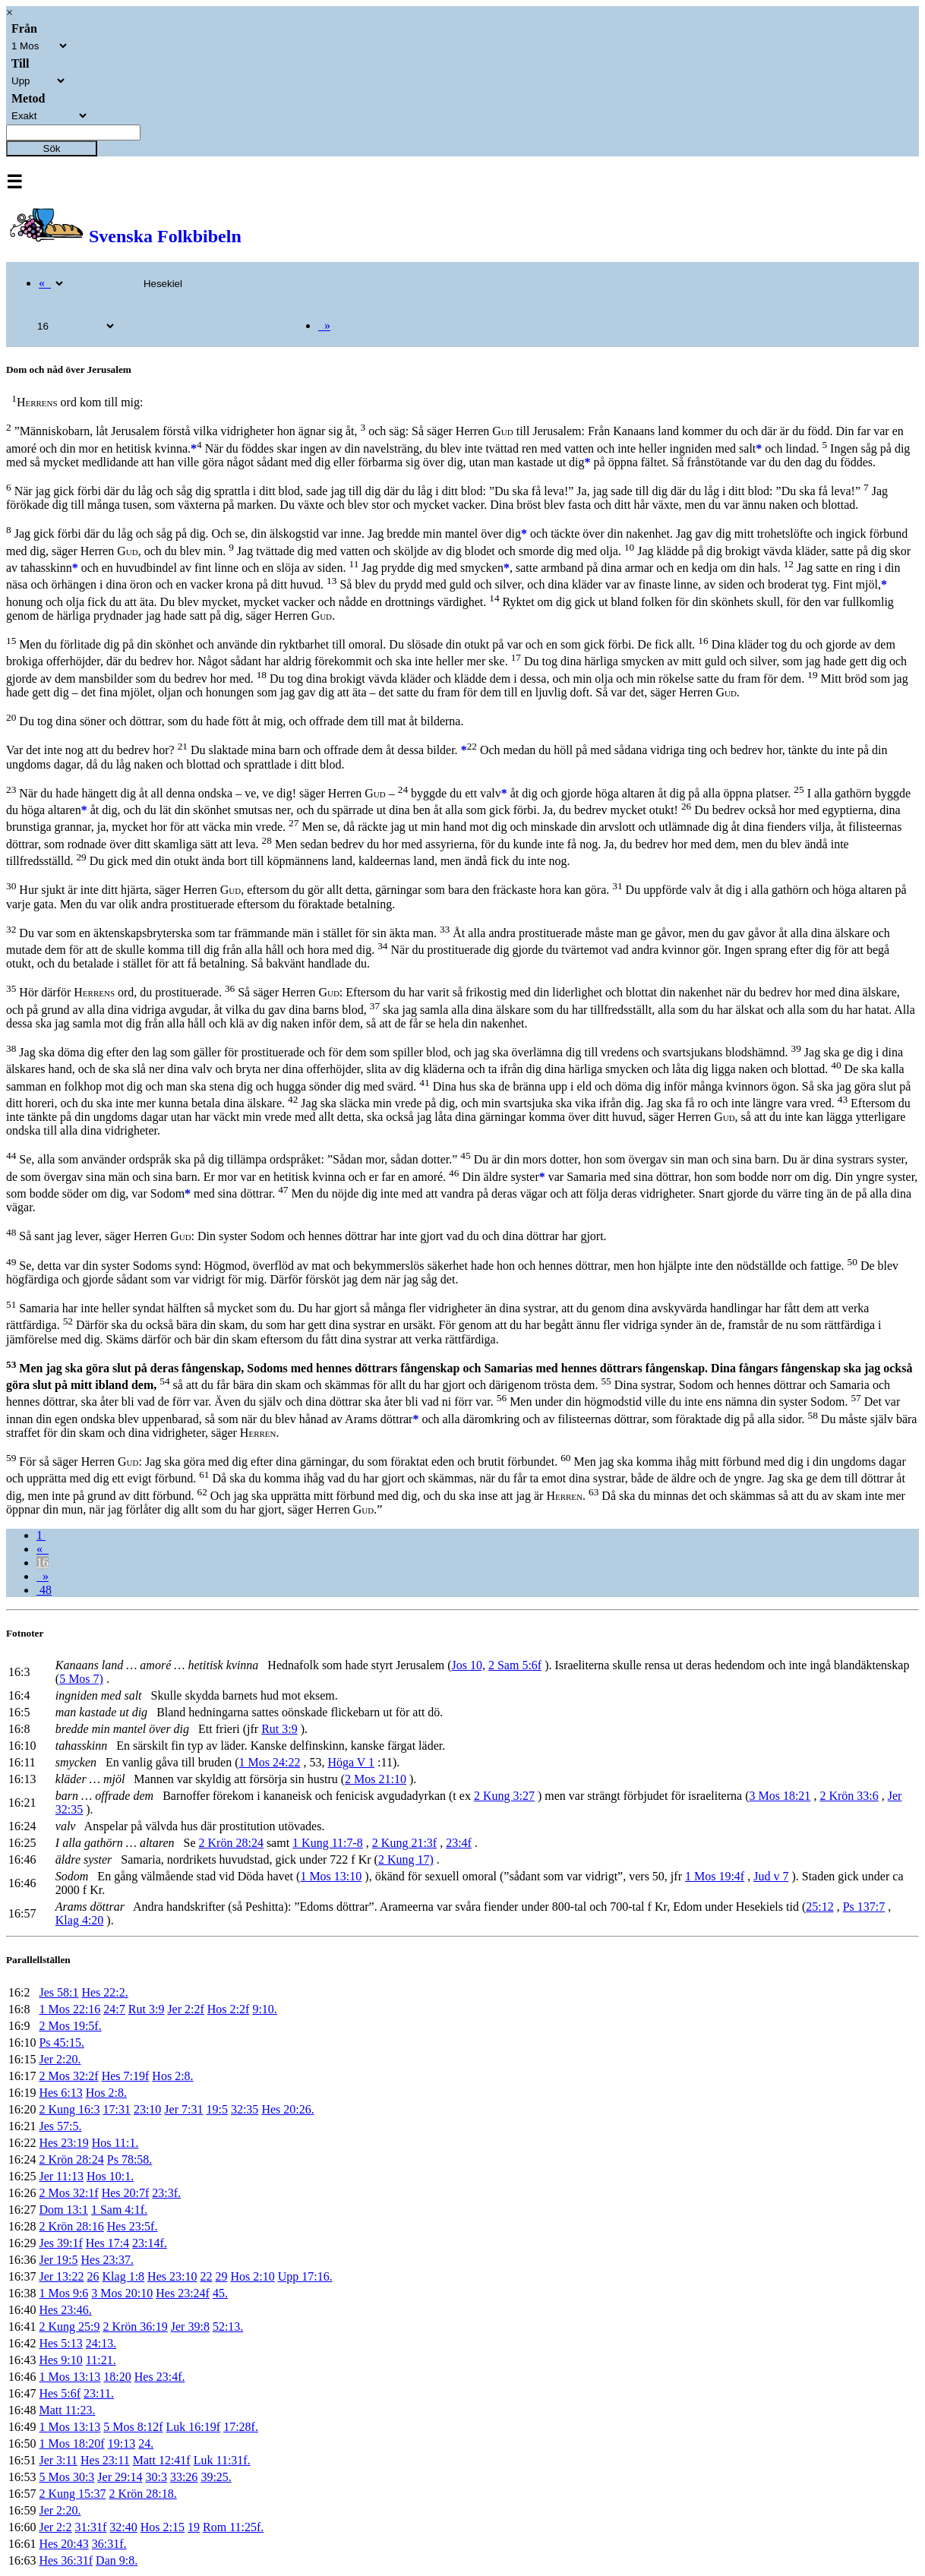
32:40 (123, 2527)
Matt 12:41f (162, 2460)
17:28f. (240, 2426)
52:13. (228, 2326)
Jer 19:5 (58, 2259)
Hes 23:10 (172, 2276)
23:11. (99, 2393)
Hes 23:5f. (132, 2226)
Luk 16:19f (193, 2426)
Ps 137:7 (864, 1906)
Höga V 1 (350, 1762)
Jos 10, (468, 1665)
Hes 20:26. (287, 2109)
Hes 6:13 (60, 2092)
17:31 (116, 2109)
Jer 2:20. (60, 2059)
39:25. (215, 2476)
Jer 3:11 (58, 2460)
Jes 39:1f (60, 2243)
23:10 (147, 2109)
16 (42, 1562)
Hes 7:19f (126, 2075)
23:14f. (149, 2243)
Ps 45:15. (61, 2042)
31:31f (91, 2527)
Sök (52, 148)
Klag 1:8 (124, 2276)
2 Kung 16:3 (69, 2109)
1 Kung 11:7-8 (327, 1842)
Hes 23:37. (107, 2259)
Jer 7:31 (183, 2109)
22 (206, 2276)
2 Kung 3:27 (504, 1795)
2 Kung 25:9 (69, 2326)
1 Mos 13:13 (69, 2376)
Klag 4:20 (79, 1920)
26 (93, 2276)
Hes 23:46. (65, 2309)
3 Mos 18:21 (779, 1795)
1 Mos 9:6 (63, 2293)
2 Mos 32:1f (68, 2192)
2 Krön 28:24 (231, 1842)
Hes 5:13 (60, 2343)
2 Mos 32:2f (68, 2075)
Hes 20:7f (126, 2192)
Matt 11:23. (67, 2410)
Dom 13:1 (63, 2209)
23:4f (459, 1842)
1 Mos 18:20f (71, 2443)
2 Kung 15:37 (72, 2493)
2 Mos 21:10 (375, 1779)
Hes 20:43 (63, 2543)
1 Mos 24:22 (270, 1762)
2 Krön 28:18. (142, 2493)
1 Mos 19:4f (714, 1876)
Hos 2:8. (172, 2075)
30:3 (155, 2476)
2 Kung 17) (406, 1859)
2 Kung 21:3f (404, 1842)
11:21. (101, 2359)
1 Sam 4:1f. (119, 2209)
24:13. (101, 2343)
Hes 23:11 (105, 2460)
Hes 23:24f (183, 2293)
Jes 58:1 (58, 1992)
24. (145, 2443)
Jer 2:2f (185, 2009)
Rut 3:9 (279, 1728)
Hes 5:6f (60, 2393)
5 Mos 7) (81, 1678)
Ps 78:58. (130, 2159)
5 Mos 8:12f (133, 2426)
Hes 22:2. (104, 1992)
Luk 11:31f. (222, 2460)
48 (44, 1589)
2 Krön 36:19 (135, 2326)
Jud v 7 (770, 1876)
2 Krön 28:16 (71, 2226)
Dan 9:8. (116, 2560)
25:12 (819, 1906)
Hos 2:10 (252, 2276)
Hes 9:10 (60, 2359)
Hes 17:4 (107, 2243)
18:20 (117, 2376)
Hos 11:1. (115, 2142)
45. (220, 2293)
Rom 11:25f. (233, 2527)
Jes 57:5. (60, 2126)
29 (221, 2276)
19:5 (216, 2109)
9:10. (264, 2009)
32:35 (244, 2109)
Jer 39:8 (190, 2326)
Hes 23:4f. (159, 2376)
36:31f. (109, 2543)
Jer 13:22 (61, 2276)
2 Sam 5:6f (514, 1665)
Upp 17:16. (305, 2276)
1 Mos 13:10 (330, 1876)
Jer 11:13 (61, 2176)
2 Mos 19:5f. (70, 2025)
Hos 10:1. (110, 2176)
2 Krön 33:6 (848, 1795)
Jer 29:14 (119, 2476)
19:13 (121, 2443)
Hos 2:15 (162, 2527)
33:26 (183, 2476)
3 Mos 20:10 (122, 2293)
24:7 (114, 2009)
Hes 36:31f (66, 2560)
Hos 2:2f (228, 2009)
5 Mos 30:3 (66, 2476)
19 (194, 2527)
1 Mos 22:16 (69, 2009)
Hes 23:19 (63, 2142)
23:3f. (166, 2192)
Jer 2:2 (55, 2527)
